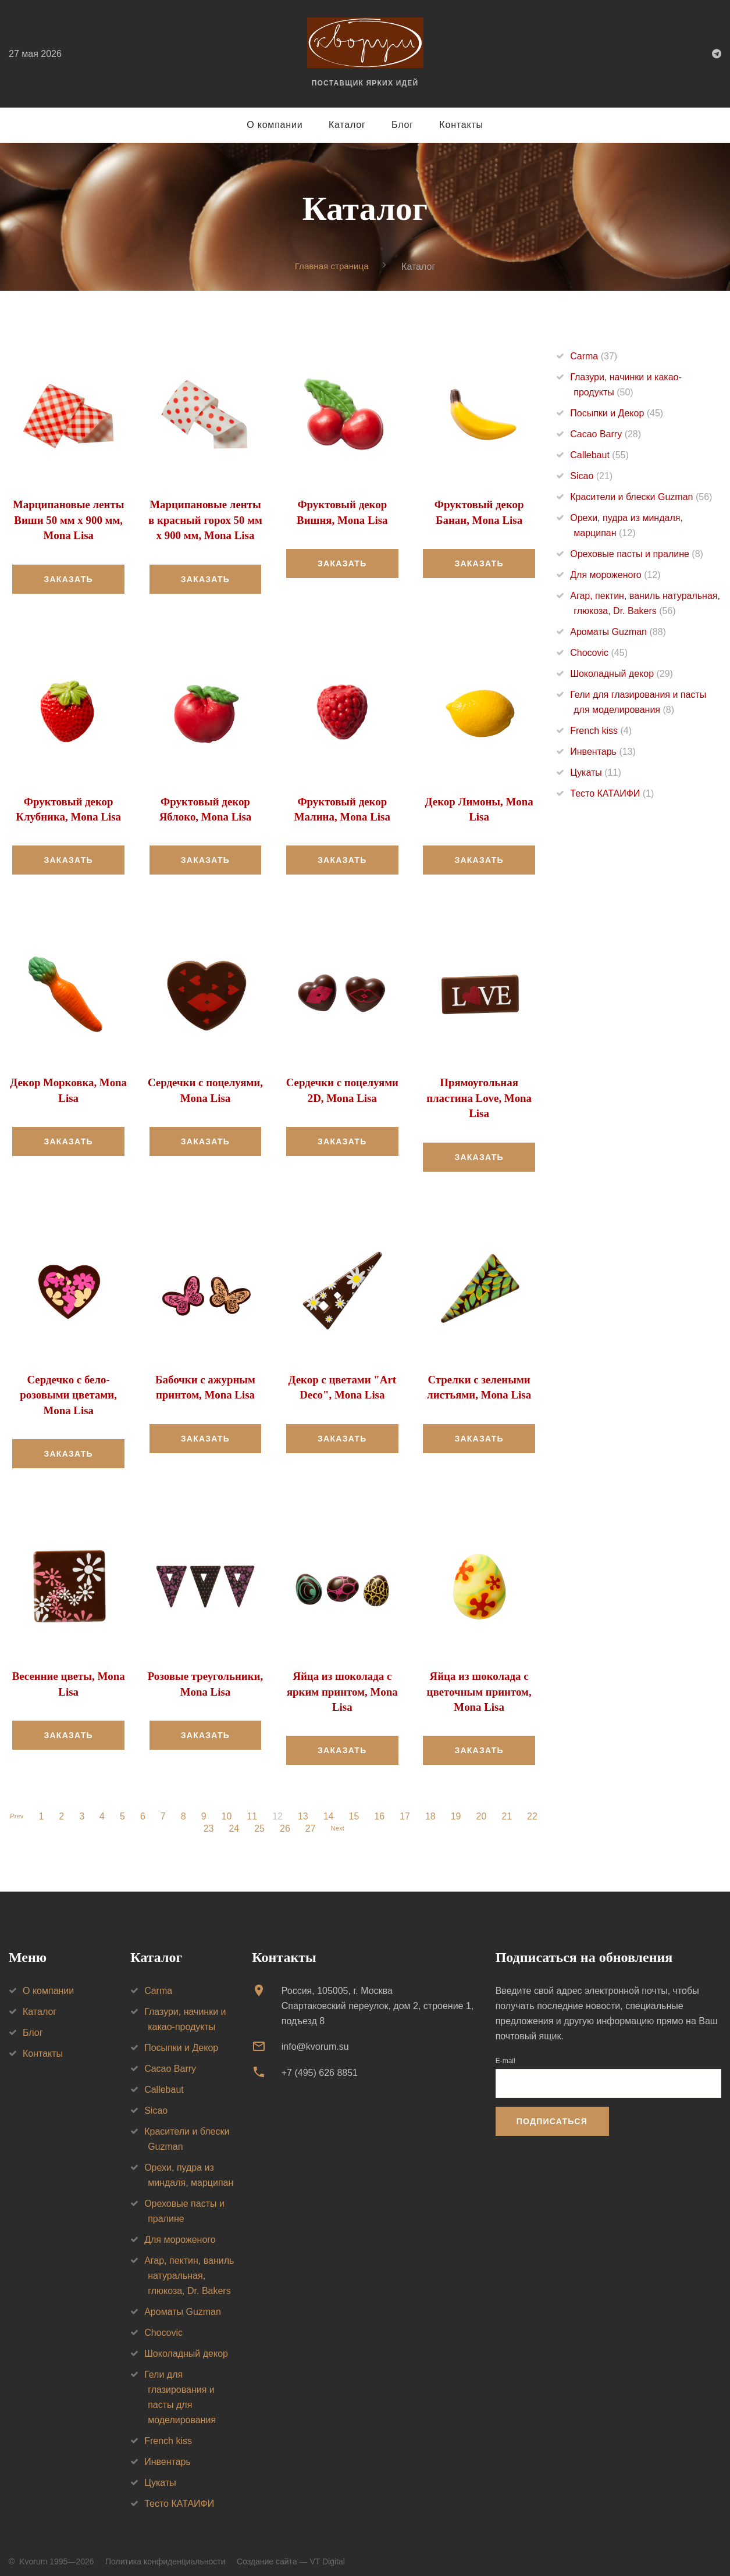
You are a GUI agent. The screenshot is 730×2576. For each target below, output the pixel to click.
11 (267, 1807)
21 (522, 1807)
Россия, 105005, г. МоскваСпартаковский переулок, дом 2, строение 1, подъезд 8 (378, 1996)
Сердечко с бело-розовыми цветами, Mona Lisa (68, 1388)
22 (193, 1819)
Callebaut (599, 456)
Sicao (591, 476)
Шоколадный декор (621, 674)
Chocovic (599, 653)
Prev (29, 1807)
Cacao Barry (605, 435)
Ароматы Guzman (618, 632)
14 (344, 1807)
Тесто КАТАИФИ (612, 794)
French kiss (601, 731)
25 (269, 1819)
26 (295, 1819)
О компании (274, 125)
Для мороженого (615, 575)
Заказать (68, 577)
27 (320, 1819)
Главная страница (332, 266)
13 (319, 1807)
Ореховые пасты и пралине (636, 554)
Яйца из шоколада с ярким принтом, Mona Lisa (342, 1682)
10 (242, 1807)
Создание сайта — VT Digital (291, 2551)
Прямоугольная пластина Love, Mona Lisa (479, 1093)
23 (218, 1819)
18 (446, 1807)
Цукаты (595, 773)
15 (369, 1807)
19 (472, 1807)
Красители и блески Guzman (641, 497)
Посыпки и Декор (616, 414)
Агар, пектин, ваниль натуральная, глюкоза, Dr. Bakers (189, 2266)
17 (420, 1807)
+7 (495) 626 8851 (320, 2063)
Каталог (347, 125)
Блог (402, 125)
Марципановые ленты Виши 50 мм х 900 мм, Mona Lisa (68, 519)
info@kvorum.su (315, 2037)
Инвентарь (603, 752)
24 (243, 1819)
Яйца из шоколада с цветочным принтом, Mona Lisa (479, 1682)
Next (350, 1819)
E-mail (505, 2051)
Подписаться (552, 2112)
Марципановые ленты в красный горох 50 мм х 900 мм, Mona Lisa (205, 519)
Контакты (461, 125)
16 (395, 1807)
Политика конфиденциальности (165, 2551)
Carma (593, 357)
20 (497, 1807)
